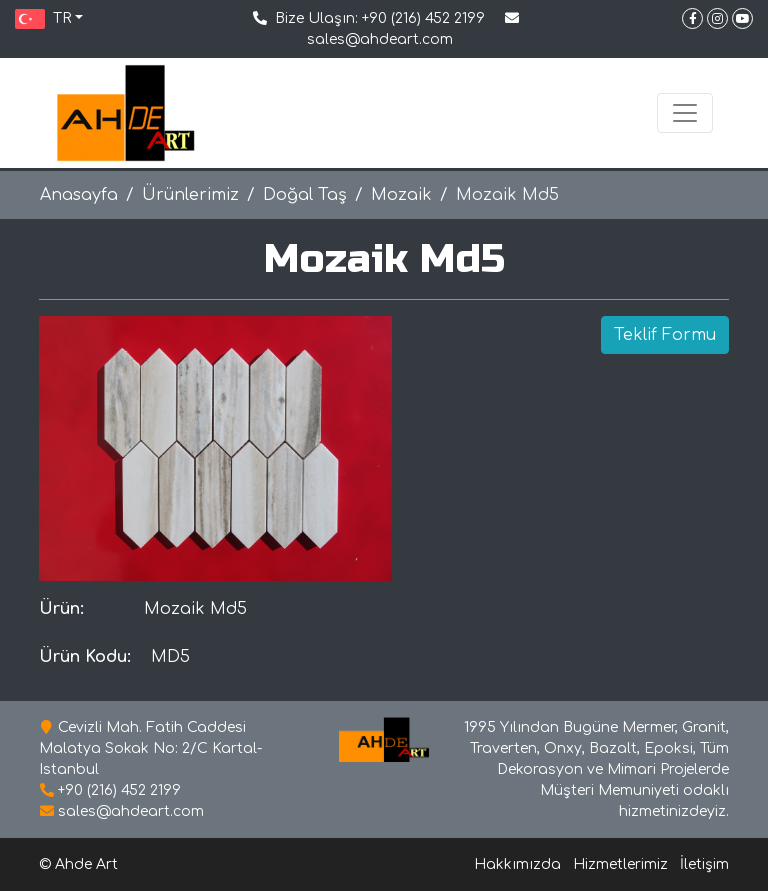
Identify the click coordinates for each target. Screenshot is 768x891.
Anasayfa (79, 195)
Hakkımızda (517, 864)
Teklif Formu (665, 335)
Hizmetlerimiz (620, 864)
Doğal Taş (305, 195)
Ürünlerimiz (190, 195)
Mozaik (401, 195)
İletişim (704, 864)
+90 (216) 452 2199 (423, 18)
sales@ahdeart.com (380, 39)
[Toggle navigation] (685, 113)
